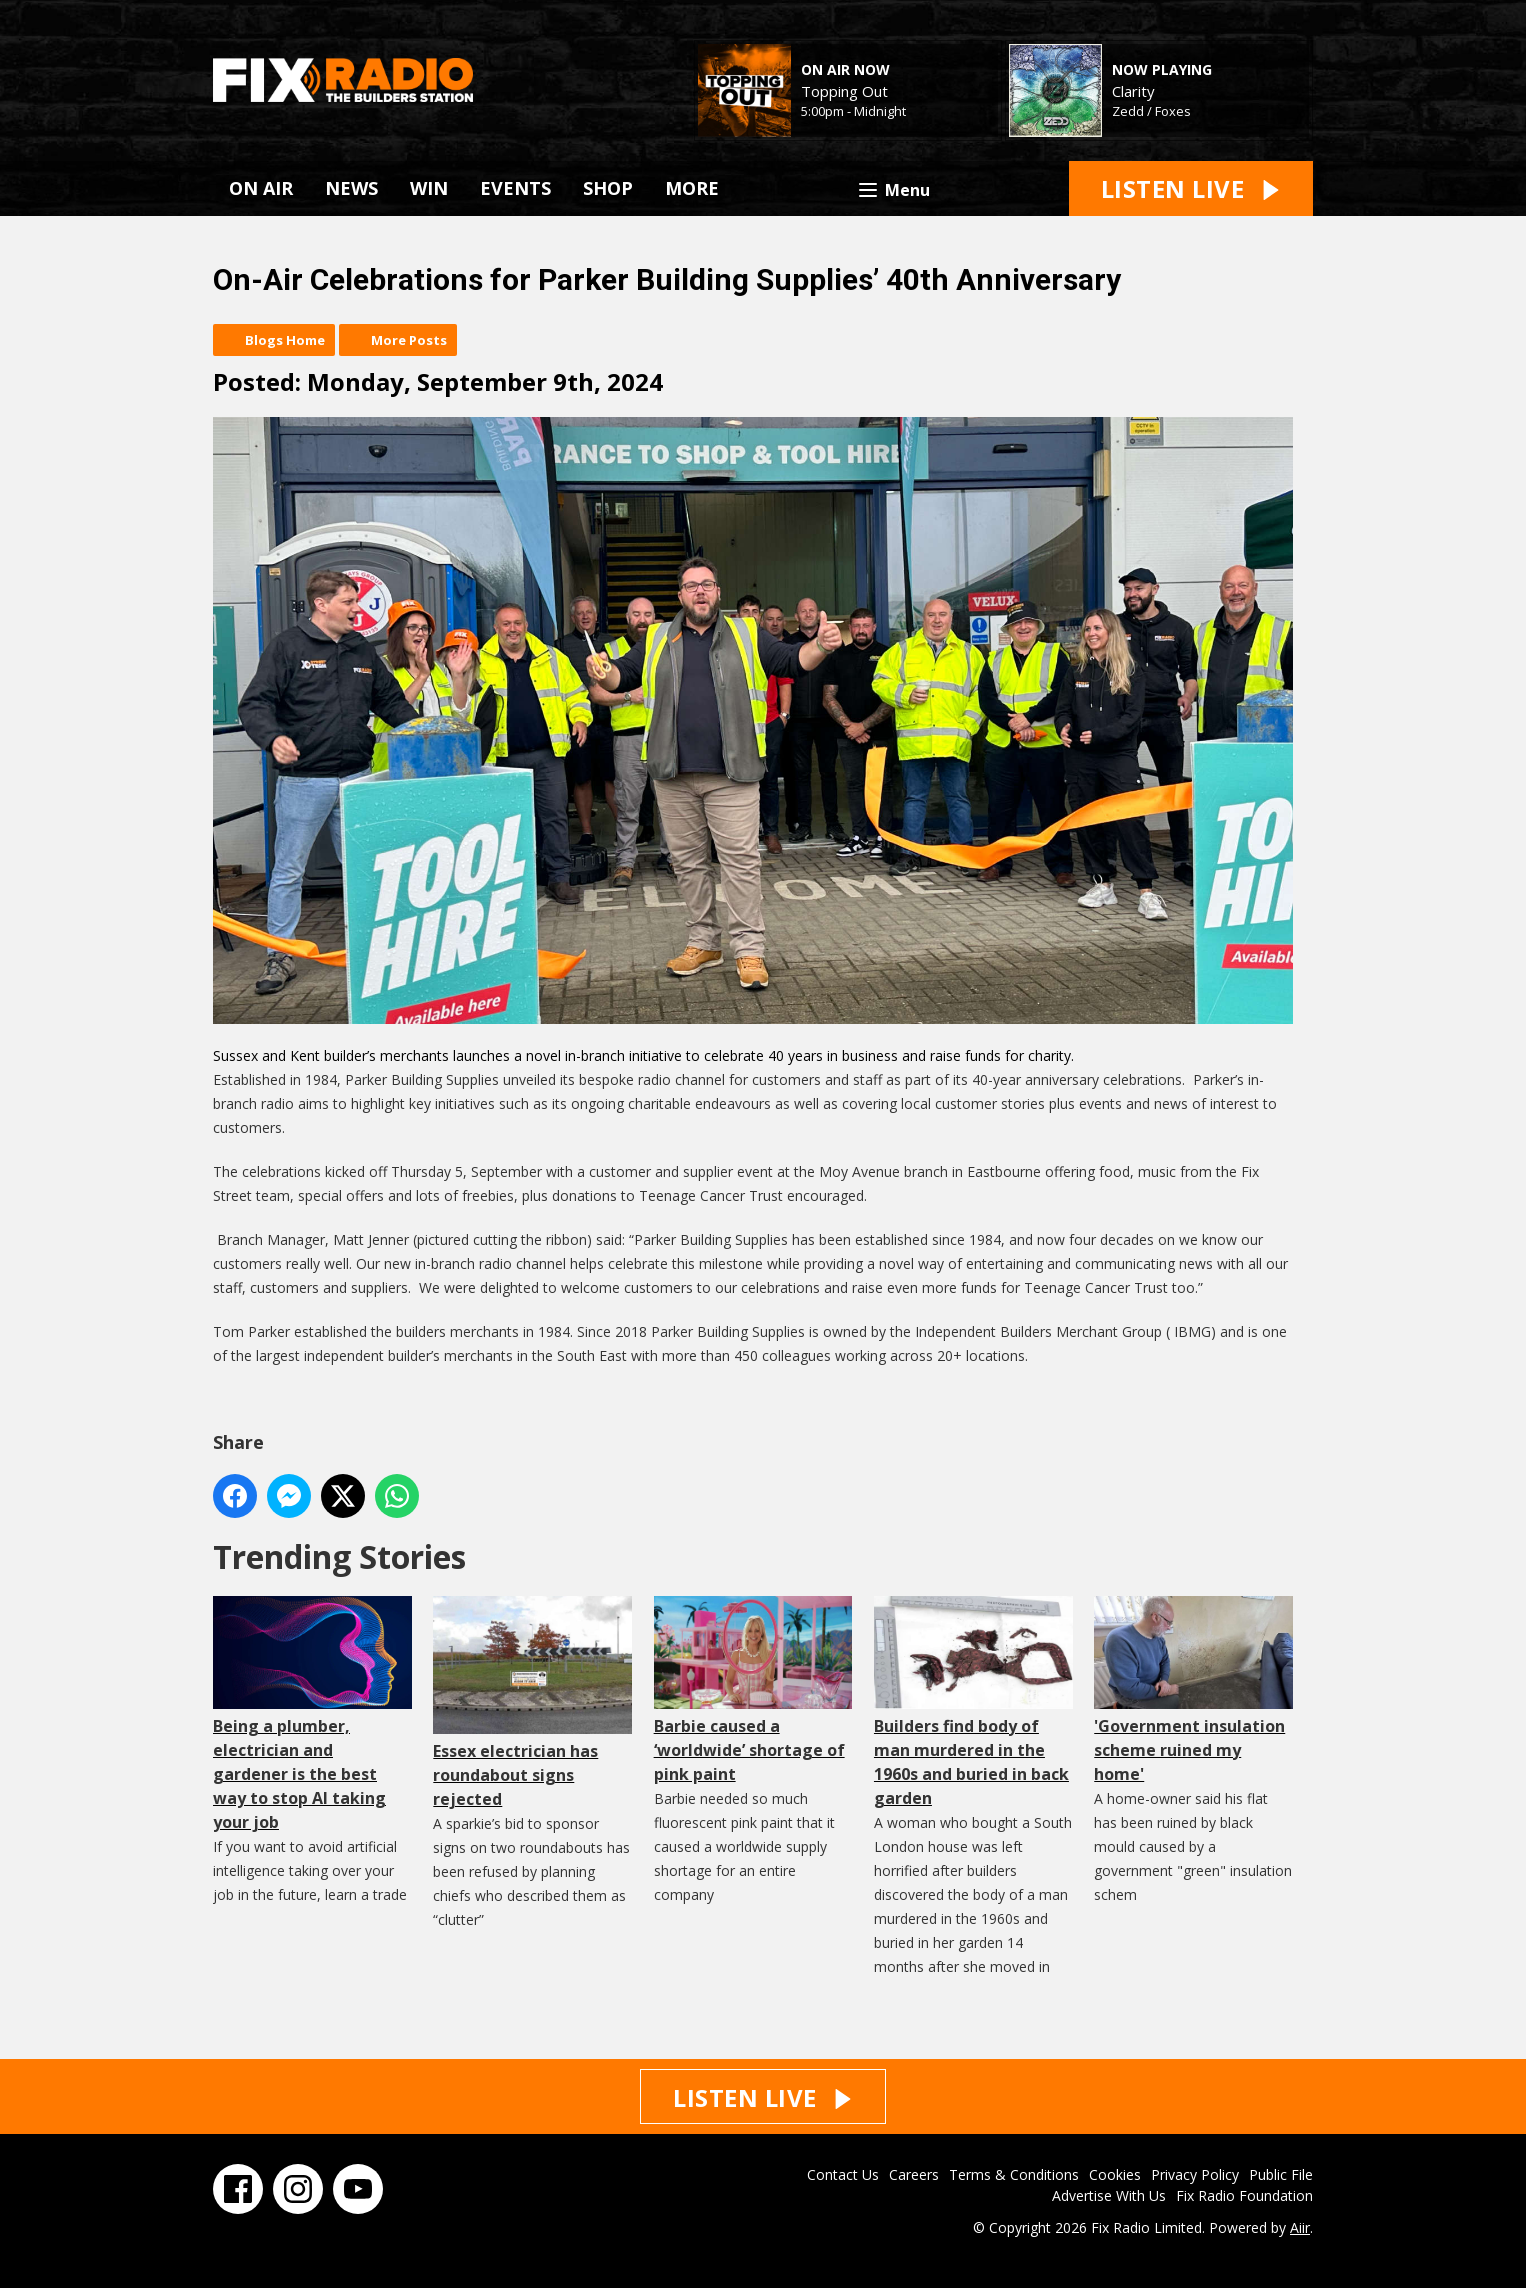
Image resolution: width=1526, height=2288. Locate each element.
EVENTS (515, 188)
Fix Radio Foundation (1244, 2195)
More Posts (409, 340)
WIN (429, 188)
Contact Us (843, 2174)
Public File (1281, 2174)
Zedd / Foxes (1151, 111)
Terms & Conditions (1014, 2174)
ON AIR (261, 188)
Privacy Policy (1195, 2174)
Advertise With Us (1109, 2195)
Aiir (1300, 2227)
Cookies (1115, 2174)
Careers (914, 2174)
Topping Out (844, 91)
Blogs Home (285, 340)
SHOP (608, 188)
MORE (692, 188)
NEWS (351, 188)
